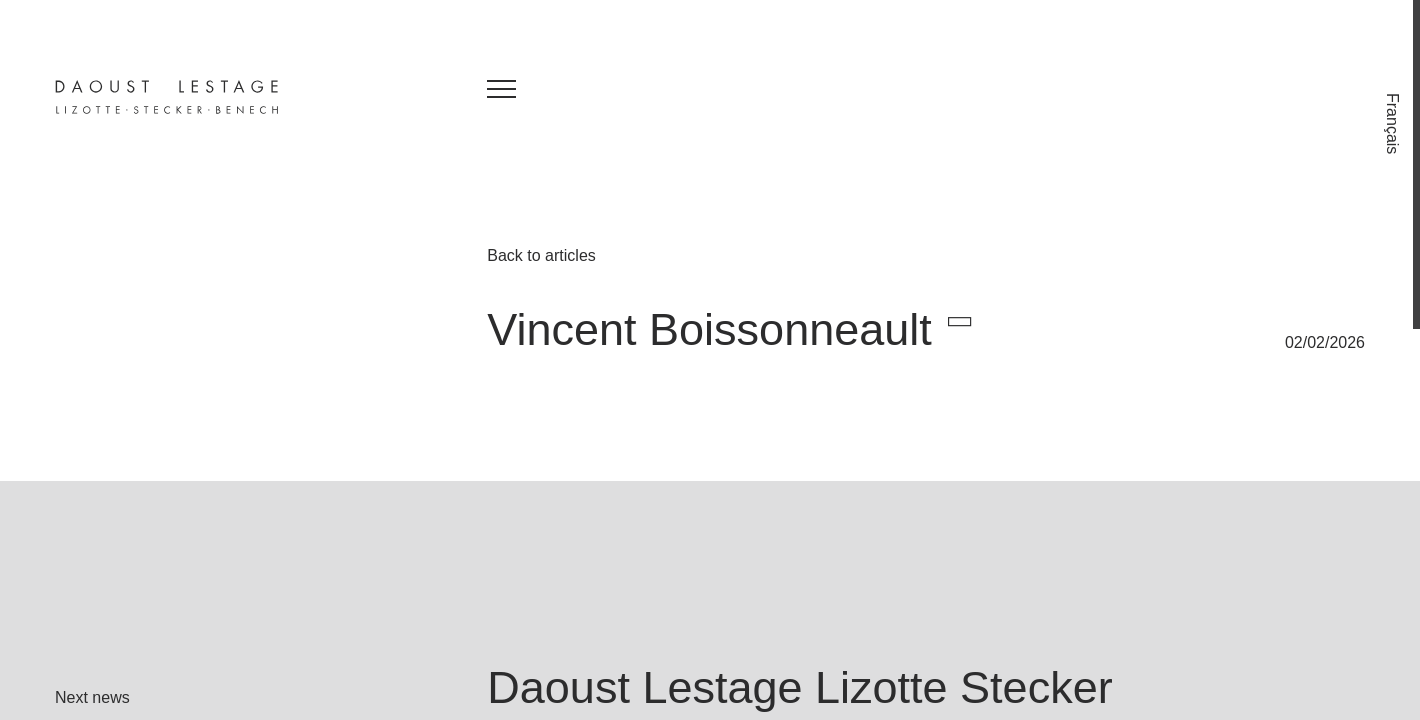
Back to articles (541, 255)
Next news (92, 697)
